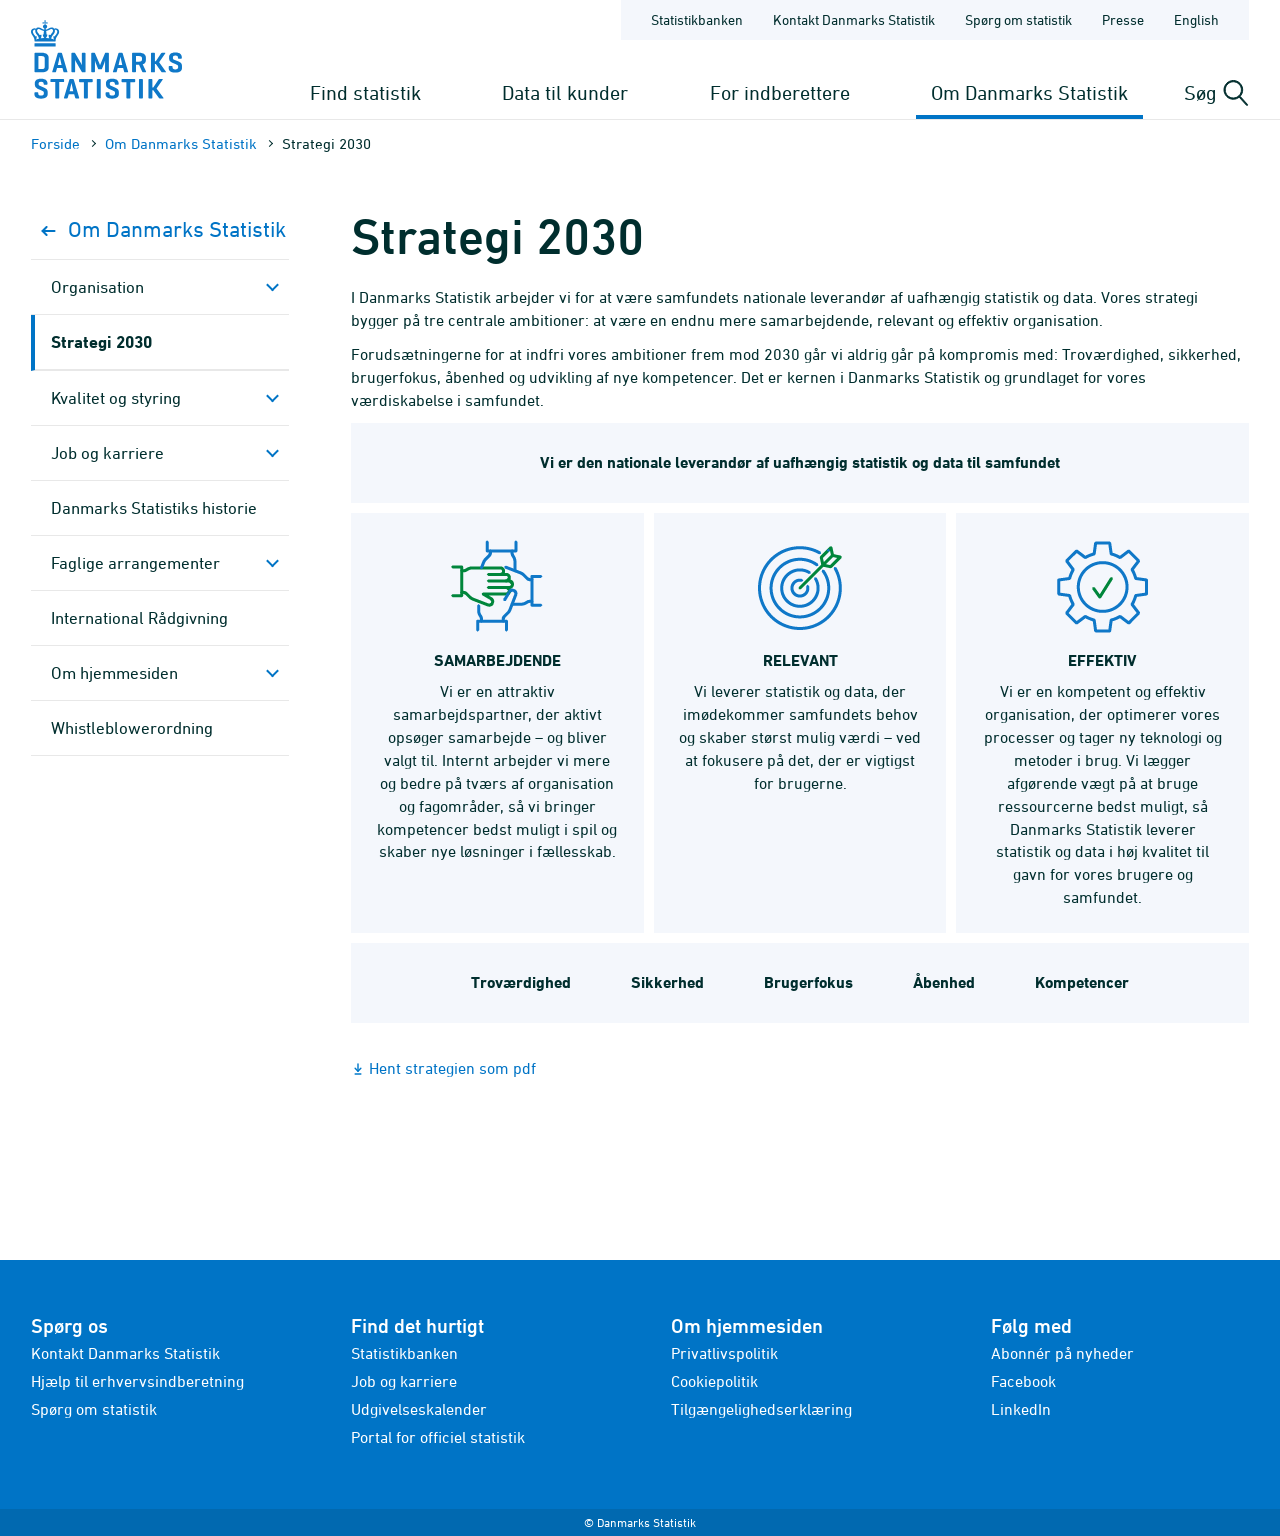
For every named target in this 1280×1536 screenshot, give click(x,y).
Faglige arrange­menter (135, 563)
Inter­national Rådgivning (139, 618)
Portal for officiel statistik (438, 1437)
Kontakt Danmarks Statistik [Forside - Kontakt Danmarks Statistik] (854, 19)
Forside (55, 143)
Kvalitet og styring (116, 398)
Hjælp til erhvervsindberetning (137, 1381)
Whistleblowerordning (132, 728)
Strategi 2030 (101, 341)
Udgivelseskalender (419, 1409)
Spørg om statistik (94, 1409)
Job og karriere (107, 453)
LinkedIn (1021, 1409)
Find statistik (365, 92)
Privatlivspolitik (724, 1353)
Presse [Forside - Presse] (1123, 19)
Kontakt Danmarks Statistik (125, 1353)
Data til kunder (565, 92)
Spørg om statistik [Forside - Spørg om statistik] (1018, 19)
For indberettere (780, 92)
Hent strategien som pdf (452, 1068)
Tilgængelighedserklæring (761, 1409)
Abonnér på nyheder (1062, 1353)
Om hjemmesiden (114, 673)
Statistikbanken (697, 19)
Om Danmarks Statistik (1029, 92)
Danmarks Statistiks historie (154, 508)
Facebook (1023, 1381)
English (1196, 19)
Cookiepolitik (714, 1381)
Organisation (97, 287)
